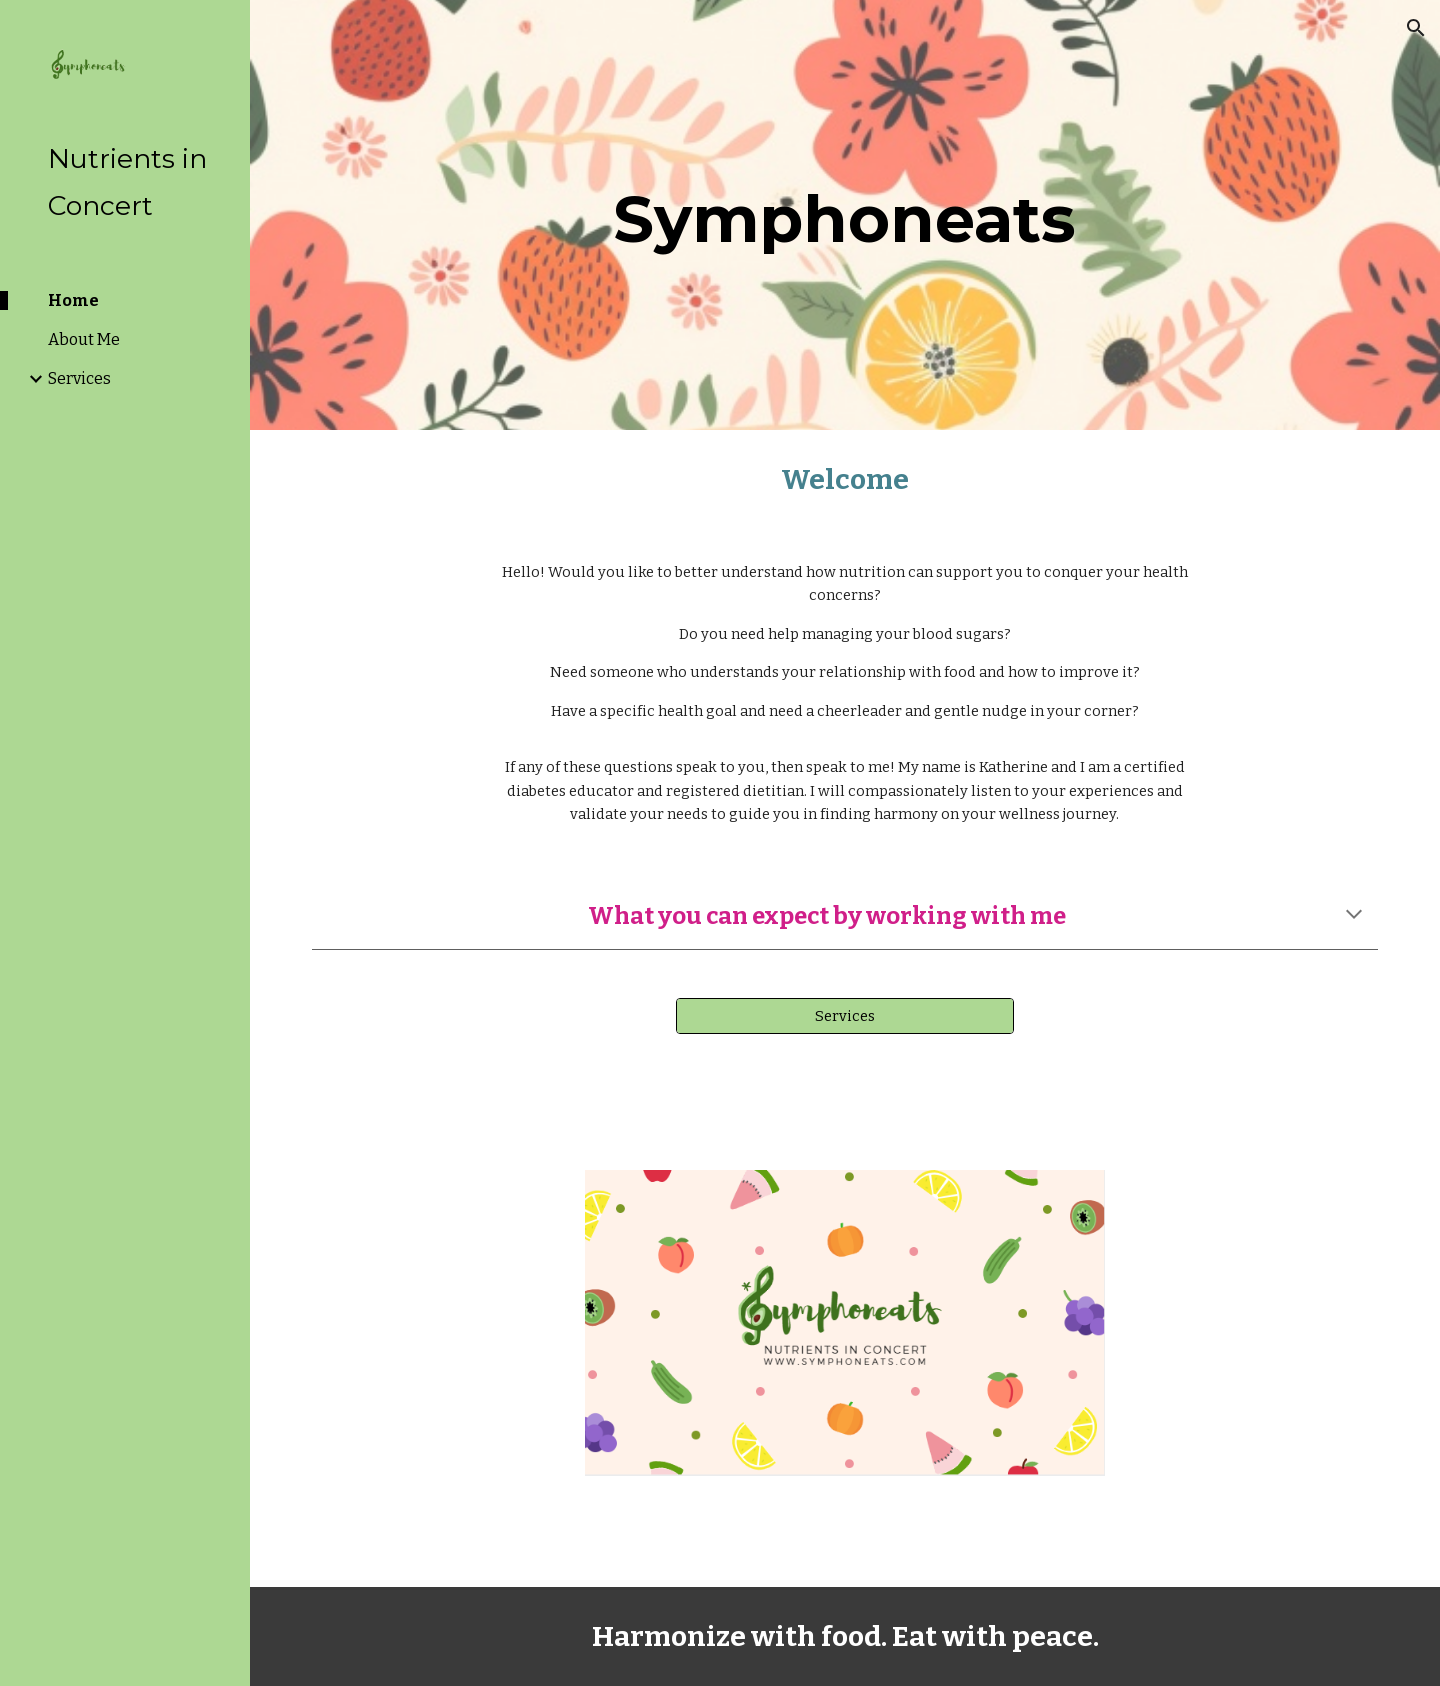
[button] (1416, 28)
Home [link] (73, 300)
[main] (845, 215)
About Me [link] (84, 339)
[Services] (844, 1015)
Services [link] (79, 378)
